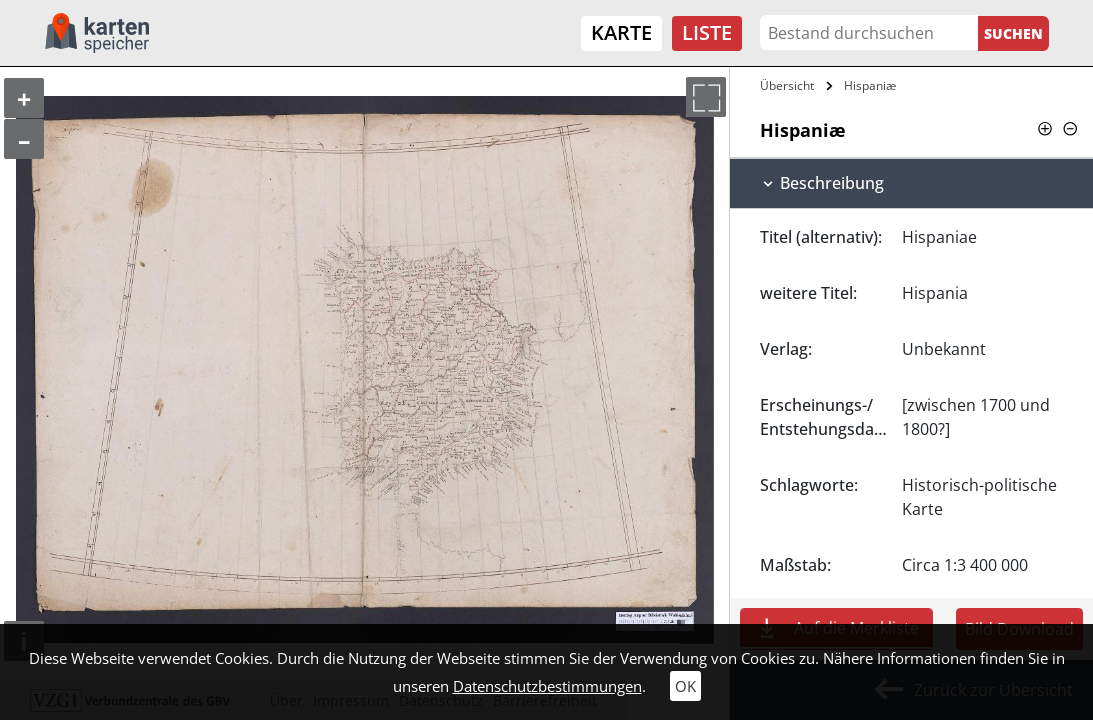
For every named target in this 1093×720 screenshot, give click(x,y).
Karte (621, 32)
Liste (707, 32)
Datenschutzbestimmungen (547, 686)
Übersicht (787, 85)
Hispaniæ (870, 85)
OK (685, 686)
